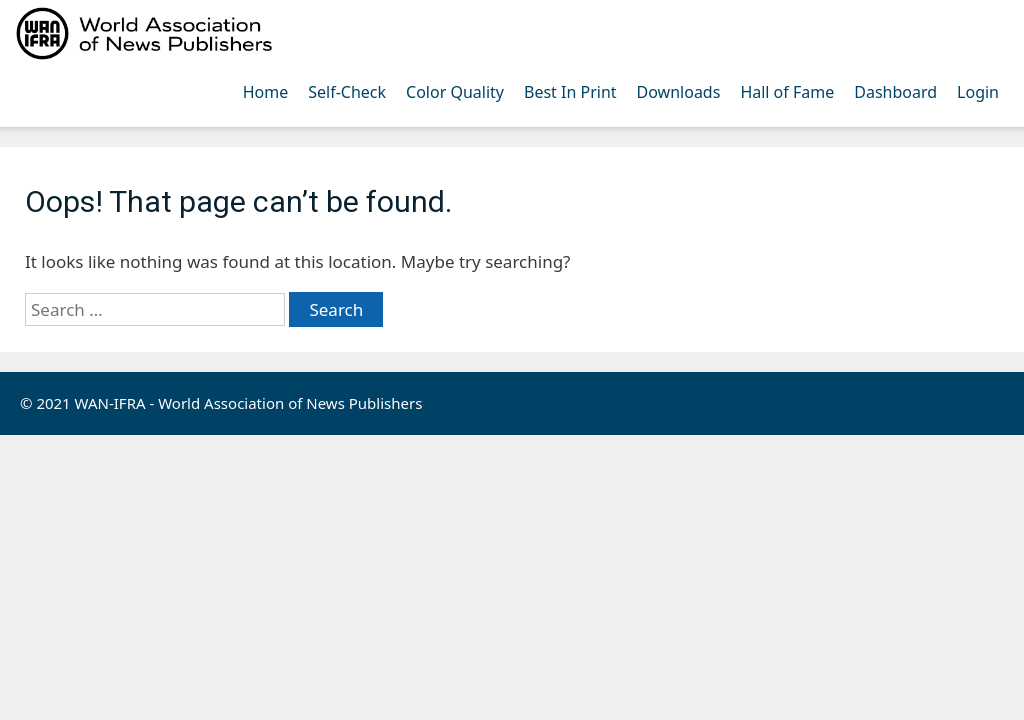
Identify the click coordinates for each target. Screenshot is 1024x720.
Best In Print (570, 92)
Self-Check (347, 92)
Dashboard (895, 92)
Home (266, 92)
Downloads (679, 92)
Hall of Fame (787, 92)
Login (978, 92)
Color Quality (455, 92)
